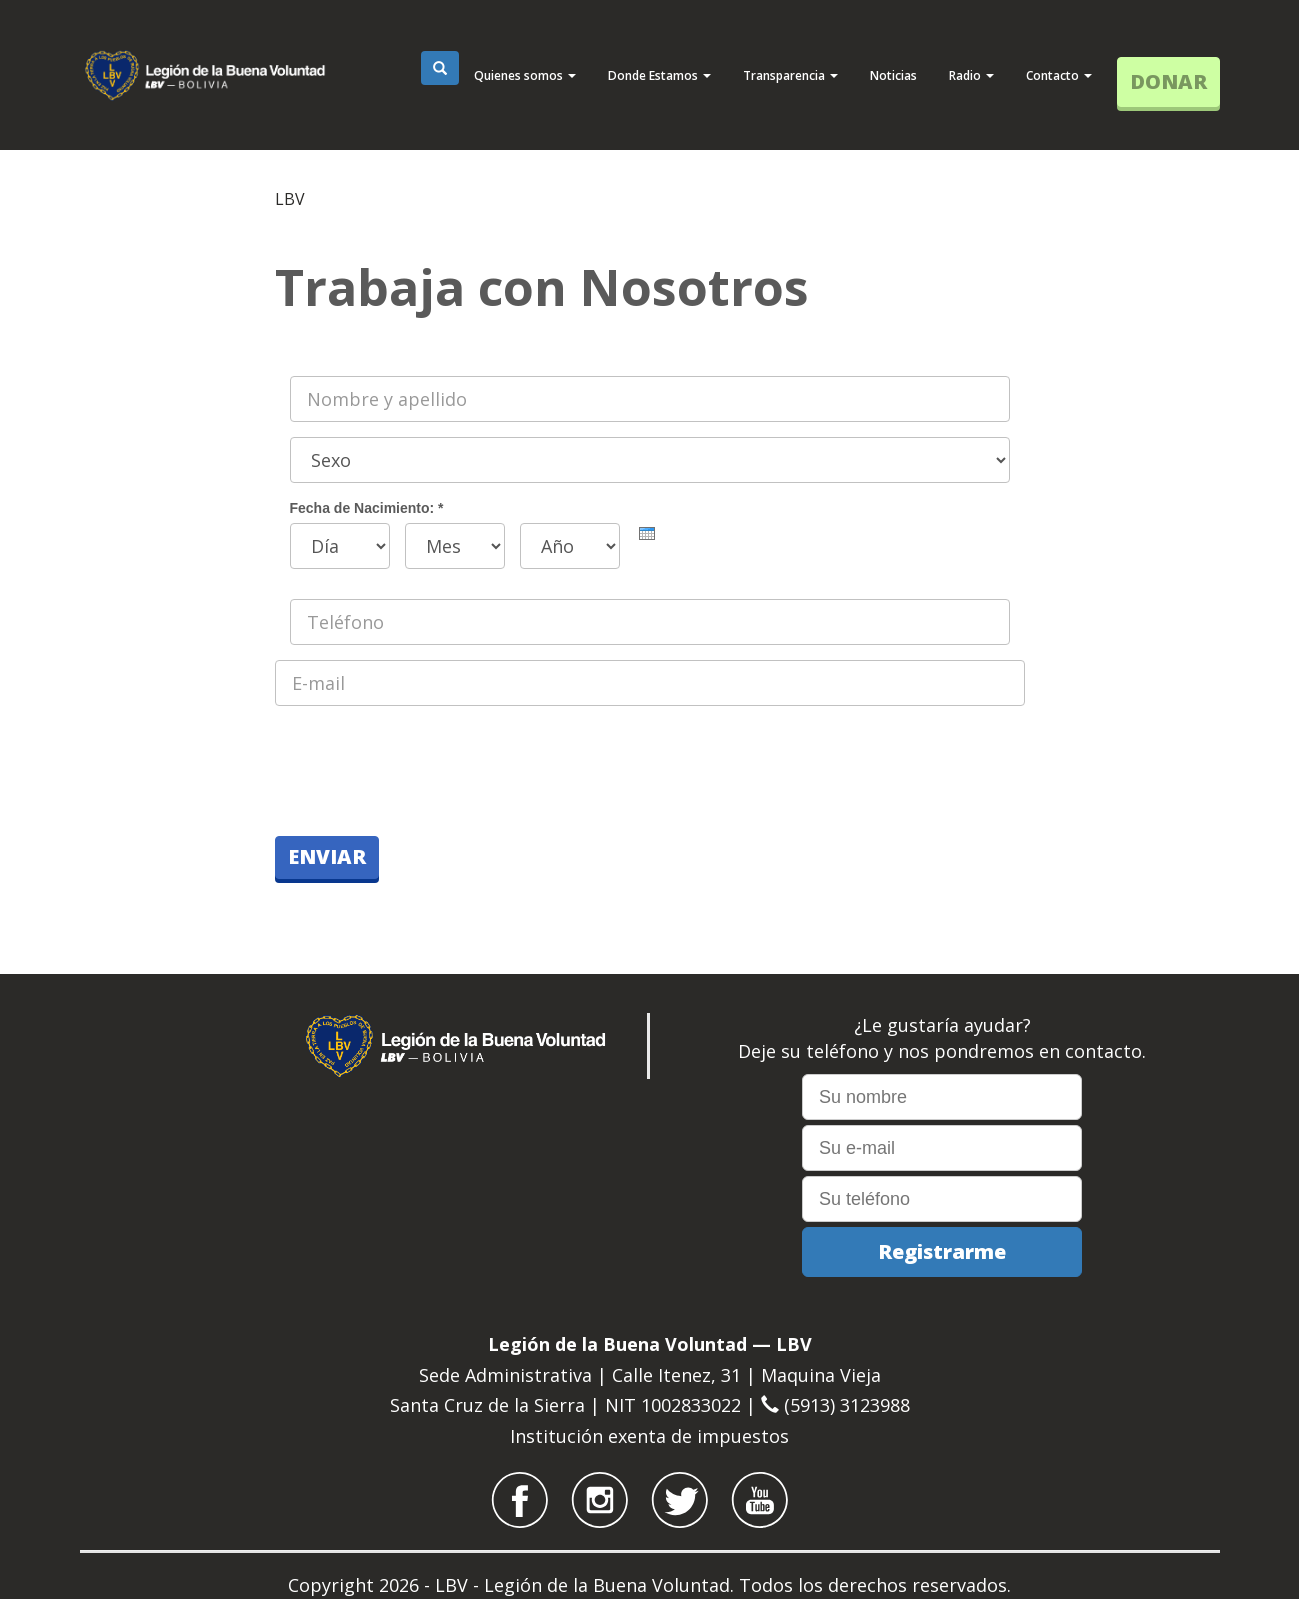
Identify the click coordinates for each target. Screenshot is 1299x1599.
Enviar (327, 856)
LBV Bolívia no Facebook (520, 1500)
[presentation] (647, 533)
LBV (290, 199)
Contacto (1059, 75)
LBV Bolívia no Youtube (760, 1500)
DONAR (1168, 81)
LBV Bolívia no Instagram (600, 1500)
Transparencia (790, 75)
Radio (971, 75)
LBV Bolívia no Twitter (680, 1500)
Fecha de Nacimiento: (367, 508)
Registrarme (942, 1251)
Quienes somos (525, 75)
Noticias (893, 75)
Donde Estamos (659, 75)
